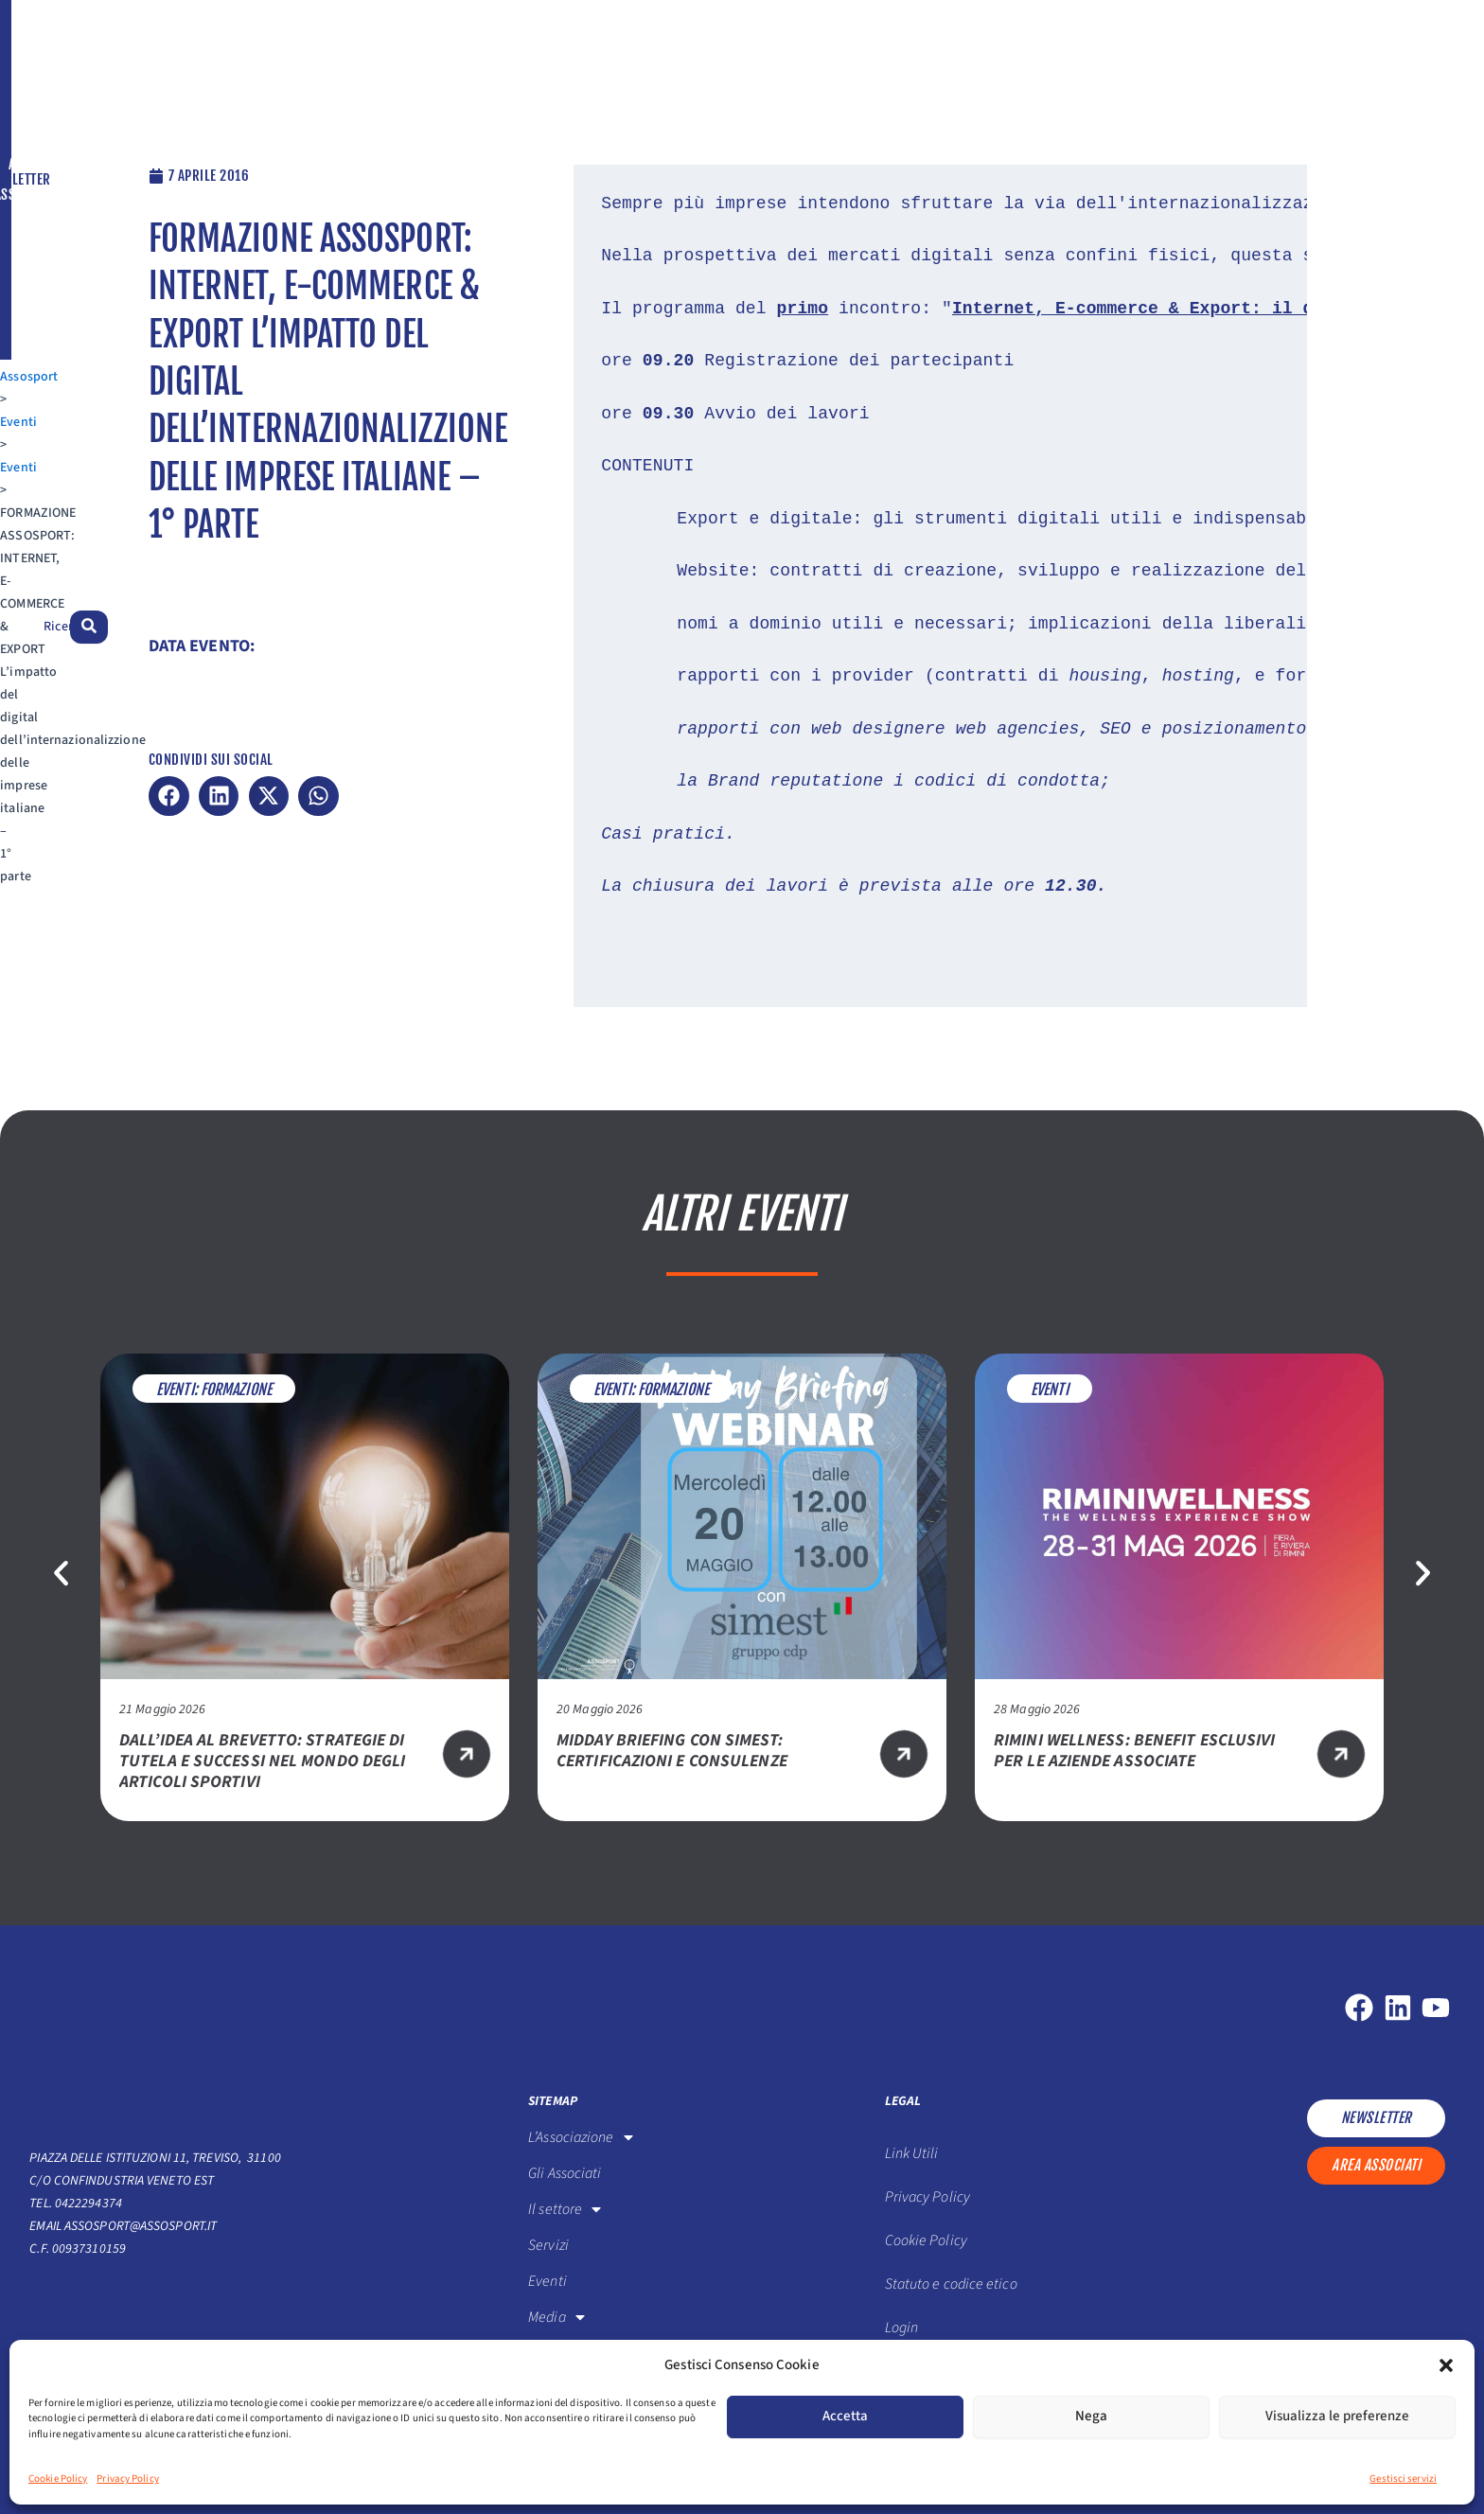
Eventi (118, 114)
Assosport (58, 114)
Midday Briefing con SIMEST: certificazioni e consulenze (671, 1750)
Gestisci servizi (1403, 2478)
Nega (1091, 2416)
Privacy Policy (127, 2478)
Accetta (845, 2416)
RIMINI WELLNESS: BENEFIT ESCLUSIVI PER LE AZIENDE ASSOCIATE (1134, 1750)
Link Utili (912, 2153)
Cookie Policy (57, 2478)
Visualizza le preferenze (1337, 2416)
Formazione (236, 1389)
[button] (1446, 2365)
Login (902, 2327)
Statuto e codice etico (951, 2284)
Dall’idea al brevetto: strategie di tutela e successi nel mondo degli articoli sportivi (262, 1761)
